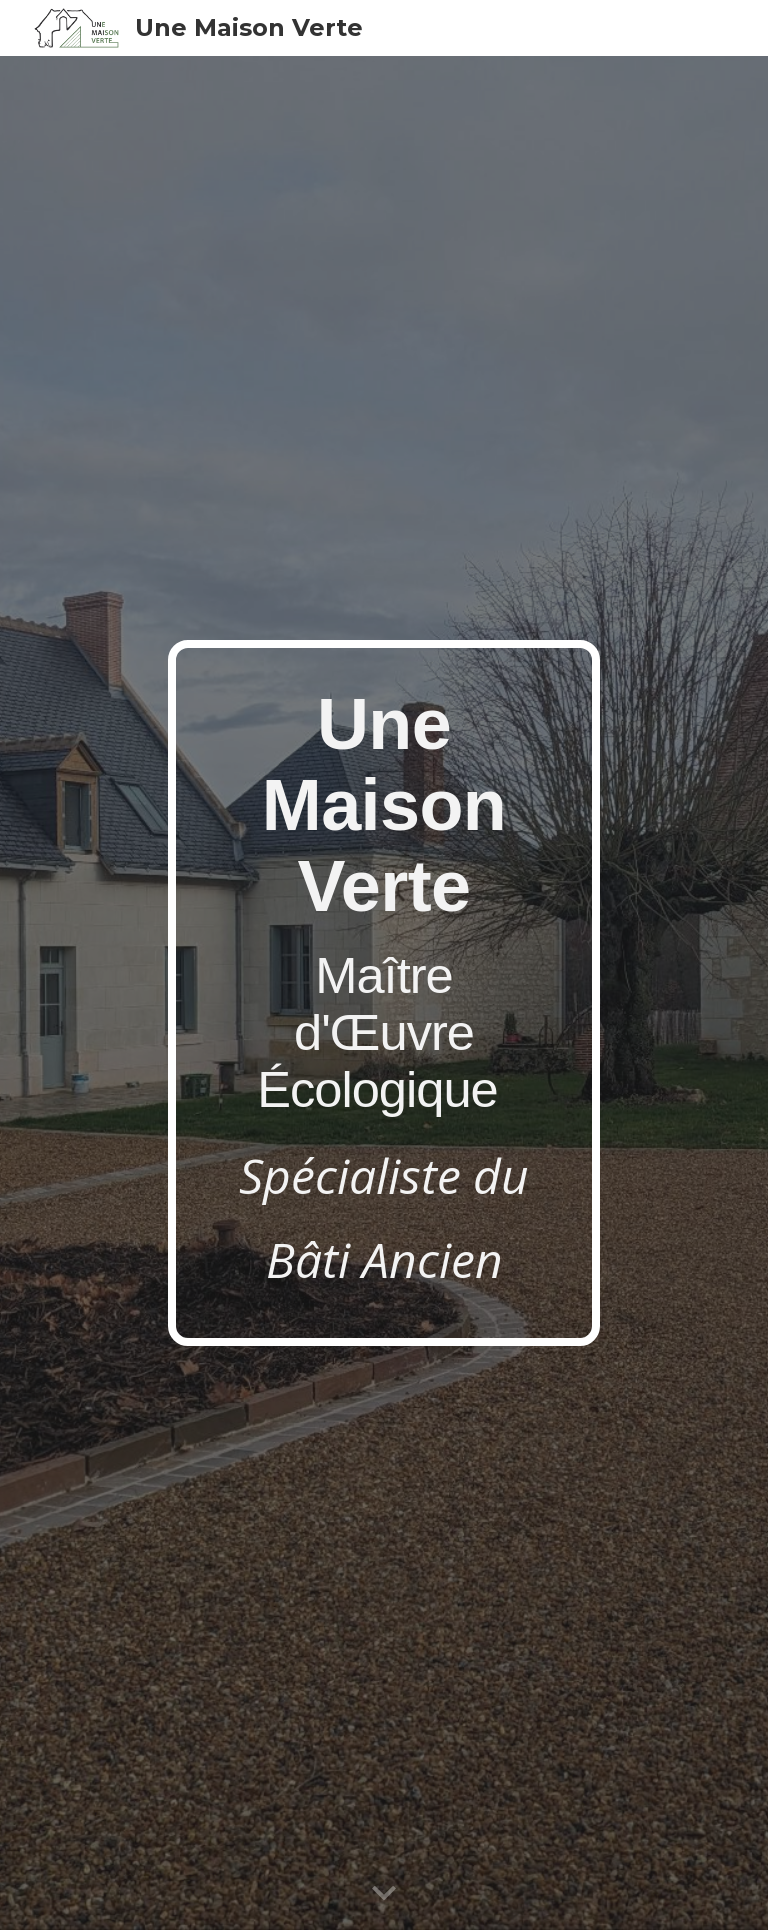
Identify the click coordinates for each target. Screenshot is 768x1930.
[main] (383, 992)
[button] (384, 1894)
